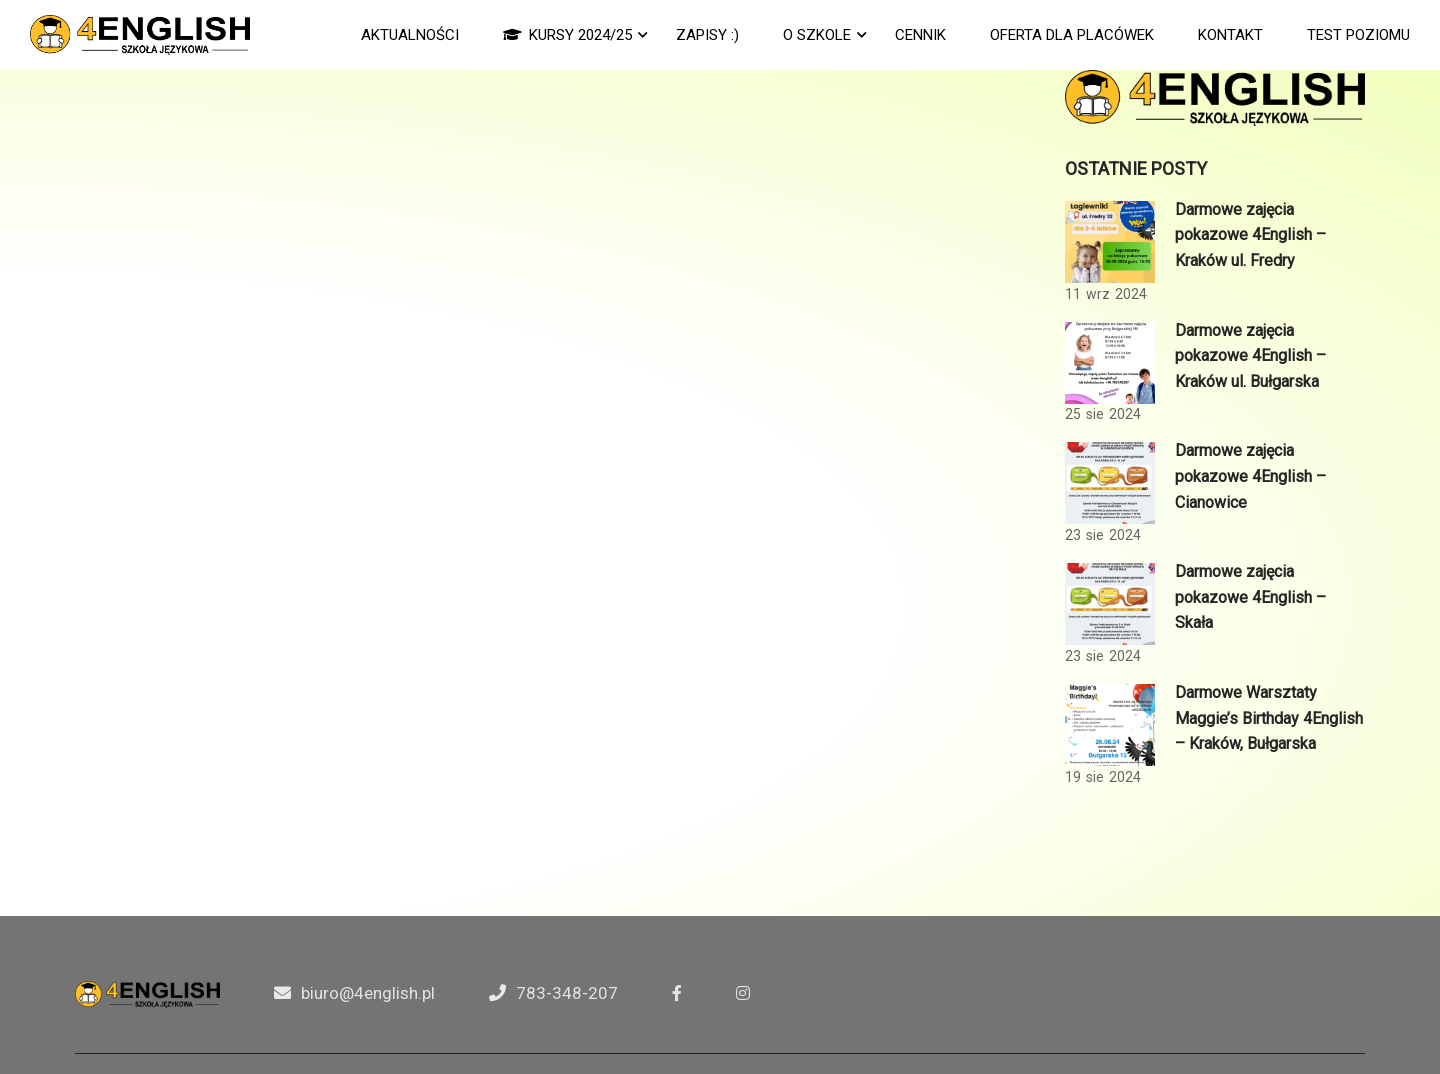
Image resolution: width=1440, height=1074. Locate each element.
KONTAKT (1230, 35)
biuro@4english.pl (368, 993)
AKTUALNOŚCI (410, 35)
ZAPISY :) (707, 35)
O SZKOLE (817, 35)
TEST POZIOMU (1358, 35)
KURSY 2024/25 (567, 35)
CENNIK (920, 35)
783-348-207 (567, 993)
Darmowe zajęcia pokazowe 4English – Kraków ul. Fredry (1250, 235)
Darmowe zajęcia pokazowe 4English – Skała (1250, 597)
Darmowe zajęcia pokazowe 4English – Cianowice (1250, 476)
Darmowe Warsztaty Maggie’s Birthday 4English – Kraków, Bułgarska (1269, 718)
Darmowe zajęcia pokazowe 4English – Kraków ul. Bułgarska (1250, 356)
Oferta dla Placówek (1072, 35)
